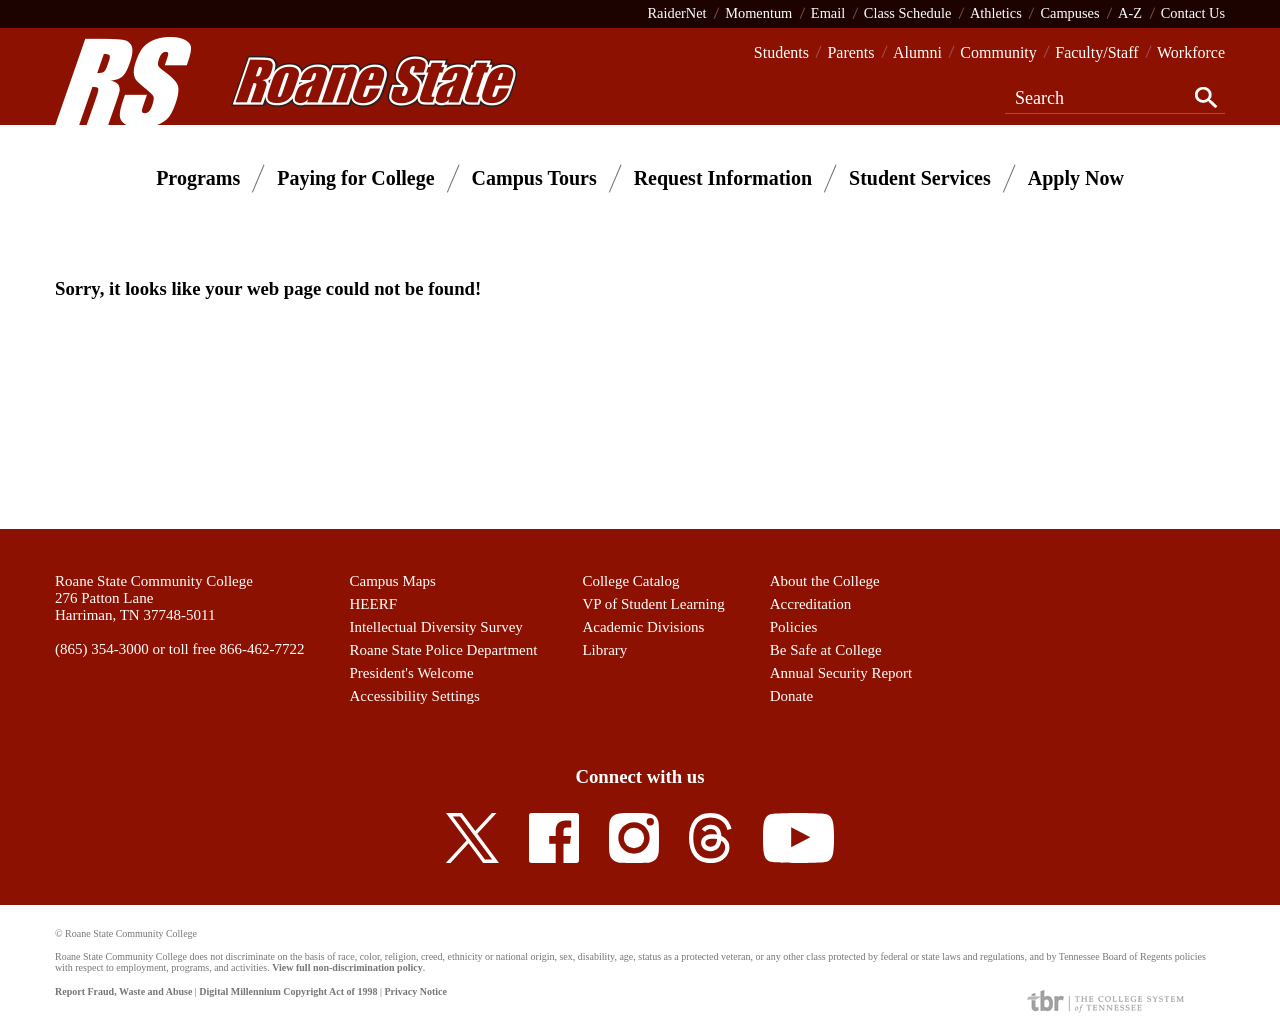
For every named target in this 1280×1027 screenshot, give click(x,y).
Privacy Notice (415, 991)
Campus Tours (534, 178)
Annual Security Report (841, 673)
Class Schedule (908, 13)
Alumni (917, 52)
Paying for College (355, 178)
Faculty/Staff (1096, 52)
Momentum (758, 13)
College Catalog (630, 581)
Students (781, 52)
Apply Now (1076, 178)
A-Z (1130, 13)
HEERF (374, 604)
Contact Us (1193, 13)
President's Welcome (412, 673)
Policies (794, 627)
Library (604, 650)
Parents (850, 52)
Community (998, 52)
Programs (198, 178)
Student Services (920, 178)
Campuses (1069, 13)
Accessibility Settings (415, 696)
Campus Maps (393, 581)
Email (828, 13)
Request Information (723, 178)
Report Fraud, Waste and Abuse (123, 991)
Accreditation (811, 604)
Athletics (996, 13)
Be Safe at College (826, 650)
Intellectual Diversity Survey (436, 627)
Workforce (1191, 52)
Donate (791, 696)
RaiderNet (676, 13)
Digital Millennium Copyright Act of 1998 (288, 991)
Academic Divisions (643, 627)
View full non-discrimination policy (347, 967)
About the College (825, 581)
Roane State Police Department (444, 650)
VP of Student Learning (653, 604)
